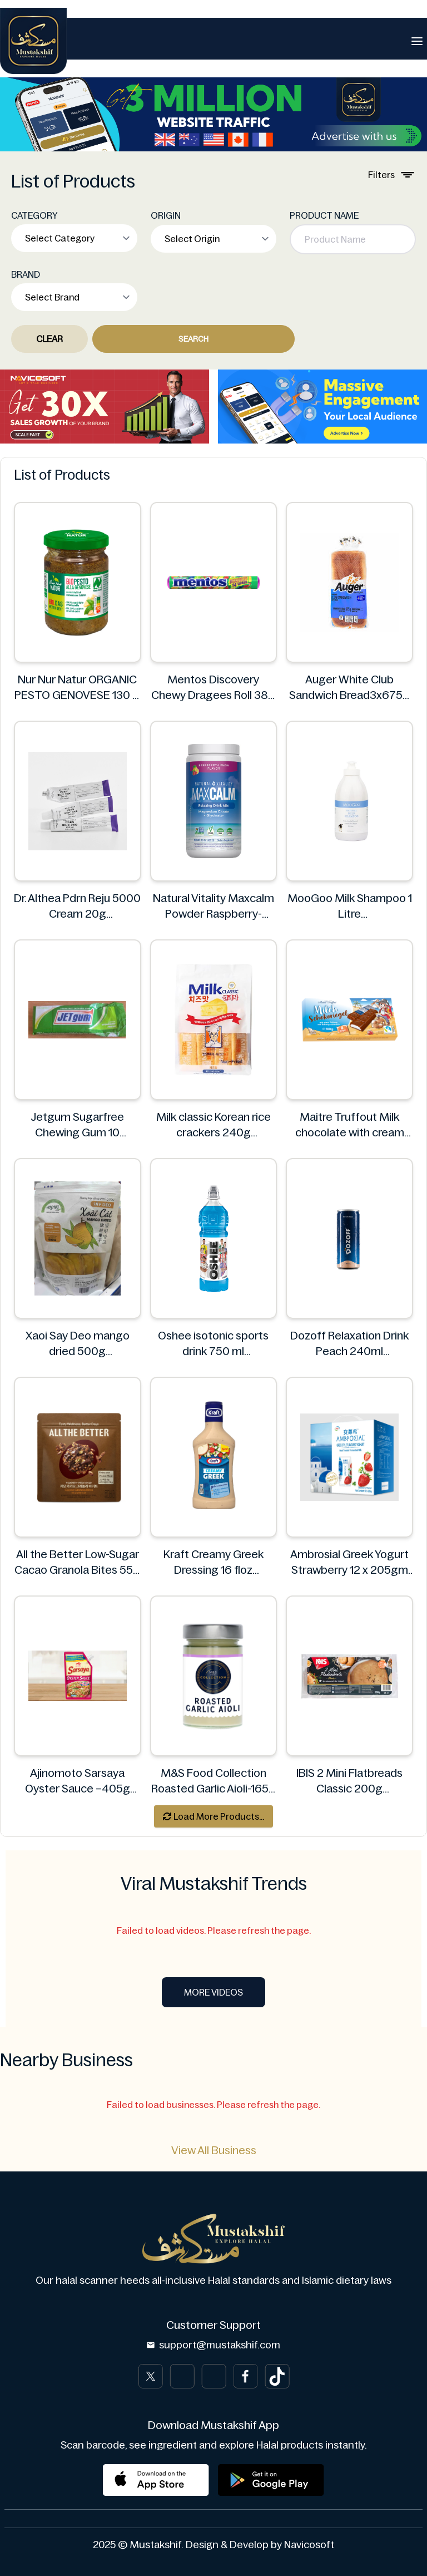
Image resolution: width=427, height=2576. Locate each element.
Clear (49, 339)
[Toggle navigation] (417, 41)
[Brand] (33, 41)
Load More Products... (213, 1816)
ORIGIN (166, 215)
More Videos (213, 1992)
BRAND (25, 274)
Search (193, 338)
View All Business (213, 2150)
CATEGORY (34, 215)
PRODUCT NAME (324, 215)
